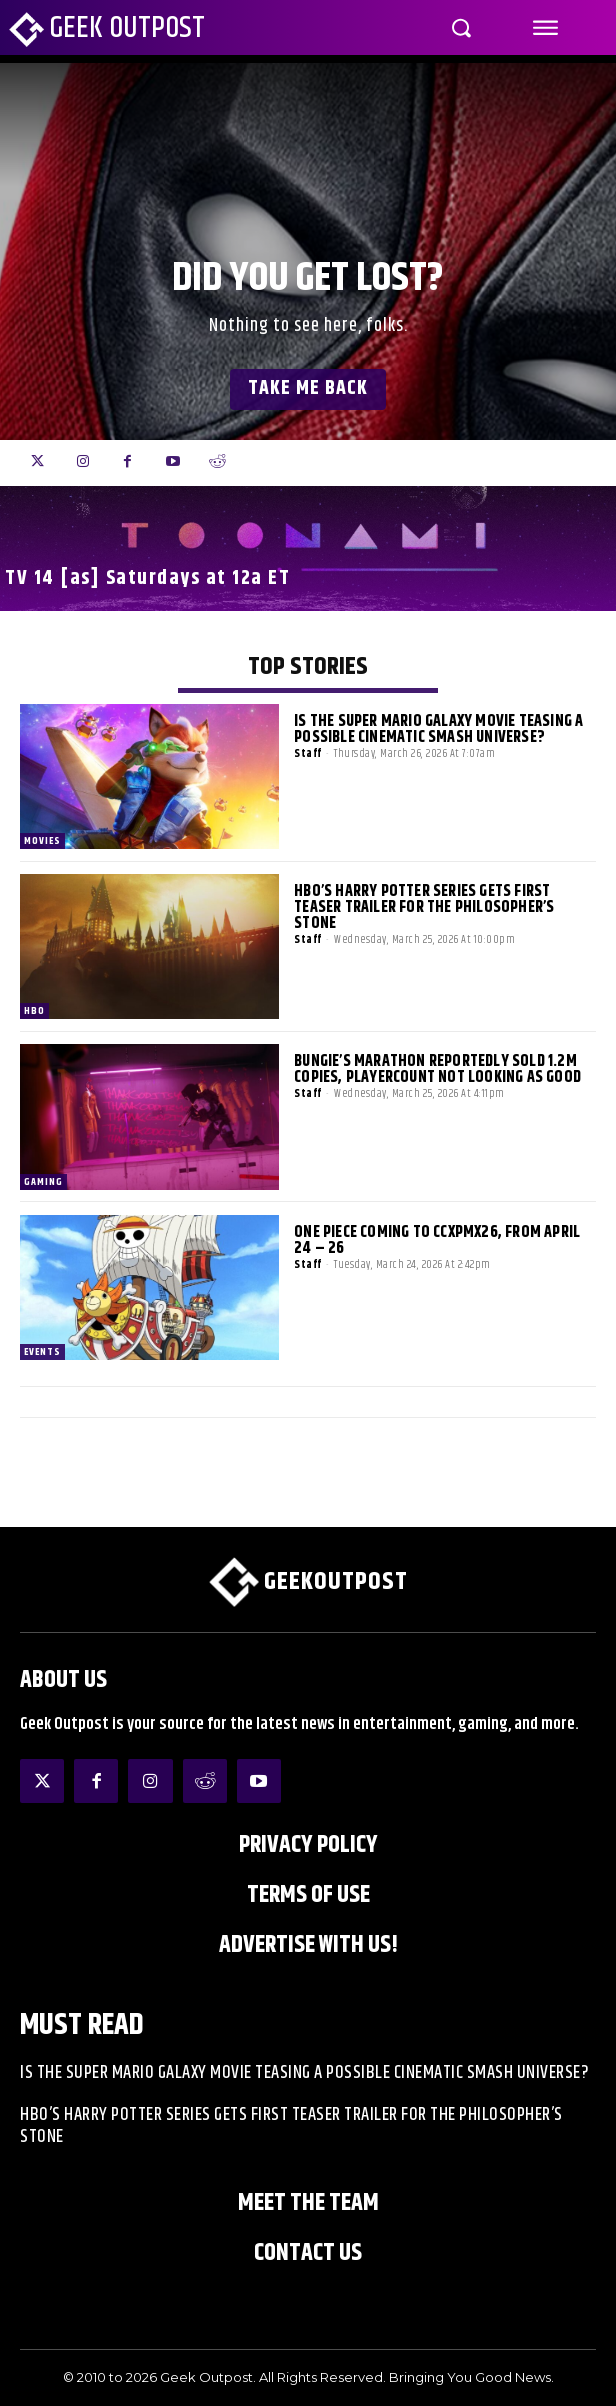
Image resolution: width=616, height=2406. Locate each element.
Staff (308, 753)
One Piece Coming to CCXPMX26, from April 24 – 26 (437, 1240)
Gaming (43, 1182)
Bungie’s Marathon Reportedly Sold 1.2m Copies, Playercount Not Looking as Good (437, 1069)
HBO (34, 1011)
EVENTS (42, 1352)
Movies (42, 841)
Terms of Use (308, 1895)
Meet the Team (308, 2203)
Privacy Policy (308, 1845)
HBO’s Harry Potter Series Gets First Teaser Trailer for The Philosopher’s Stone (424, 907)
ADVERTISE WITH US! (308, 1945)
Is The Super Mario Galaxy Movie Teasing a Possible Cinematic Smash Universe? (438, 729)
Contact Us (308, 2253)
